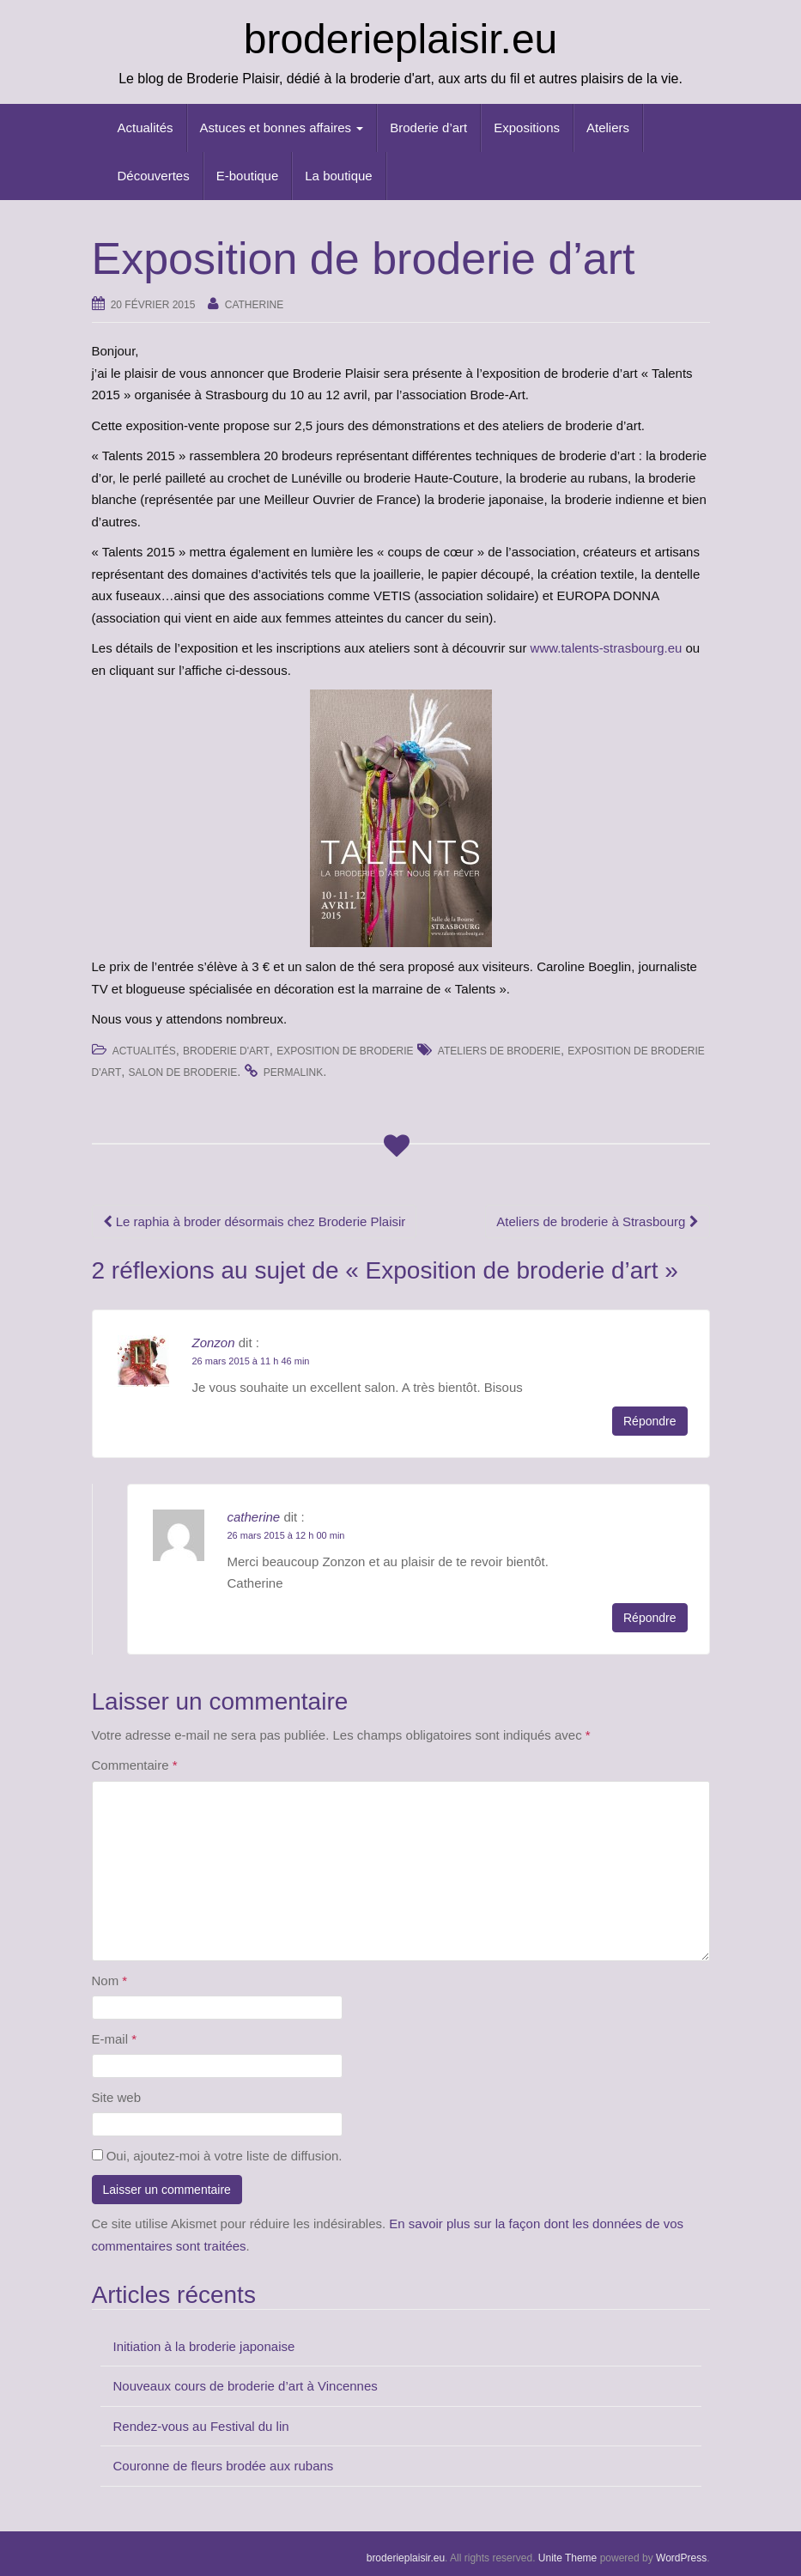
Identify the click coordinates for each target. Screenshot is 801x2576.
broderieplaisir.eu (401, 39)
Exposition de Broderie (344, 1051)
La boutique (338, 175)
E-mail (114, 2039)
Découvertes (154, 175)
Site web (117, 2097)
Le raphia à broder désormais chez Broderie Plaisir (254, 1221)
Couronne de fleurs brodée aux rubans (223, 2465)
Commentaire (135, 1765)
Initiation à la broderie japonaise (204, 2346)
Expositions (527, 127)
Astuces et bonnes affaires (282, 127)
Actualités (145, 127)
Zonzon (213, 1342)
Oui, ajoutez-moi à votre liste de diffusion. (217, 2155)
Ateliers (607, 127)
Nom (110, 1980)
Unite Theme (567, 2558)
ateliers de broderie (499, 1051)
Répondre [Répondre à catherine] (650, 1618)
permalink (293, 1072)
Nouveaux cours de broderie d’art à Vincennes (245, 2386)
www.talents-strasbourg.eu (608, 648)
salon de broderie (183, 1072)
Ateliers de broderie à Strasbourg (597, 1221)
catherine (254, 305)
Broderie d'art (226, 1051)
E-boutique (247, 175)
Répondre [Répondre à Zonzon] (650, 1421)
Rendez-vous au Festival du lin (201, 2426)
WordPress (681, 2558)
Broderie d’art (428, 127)
